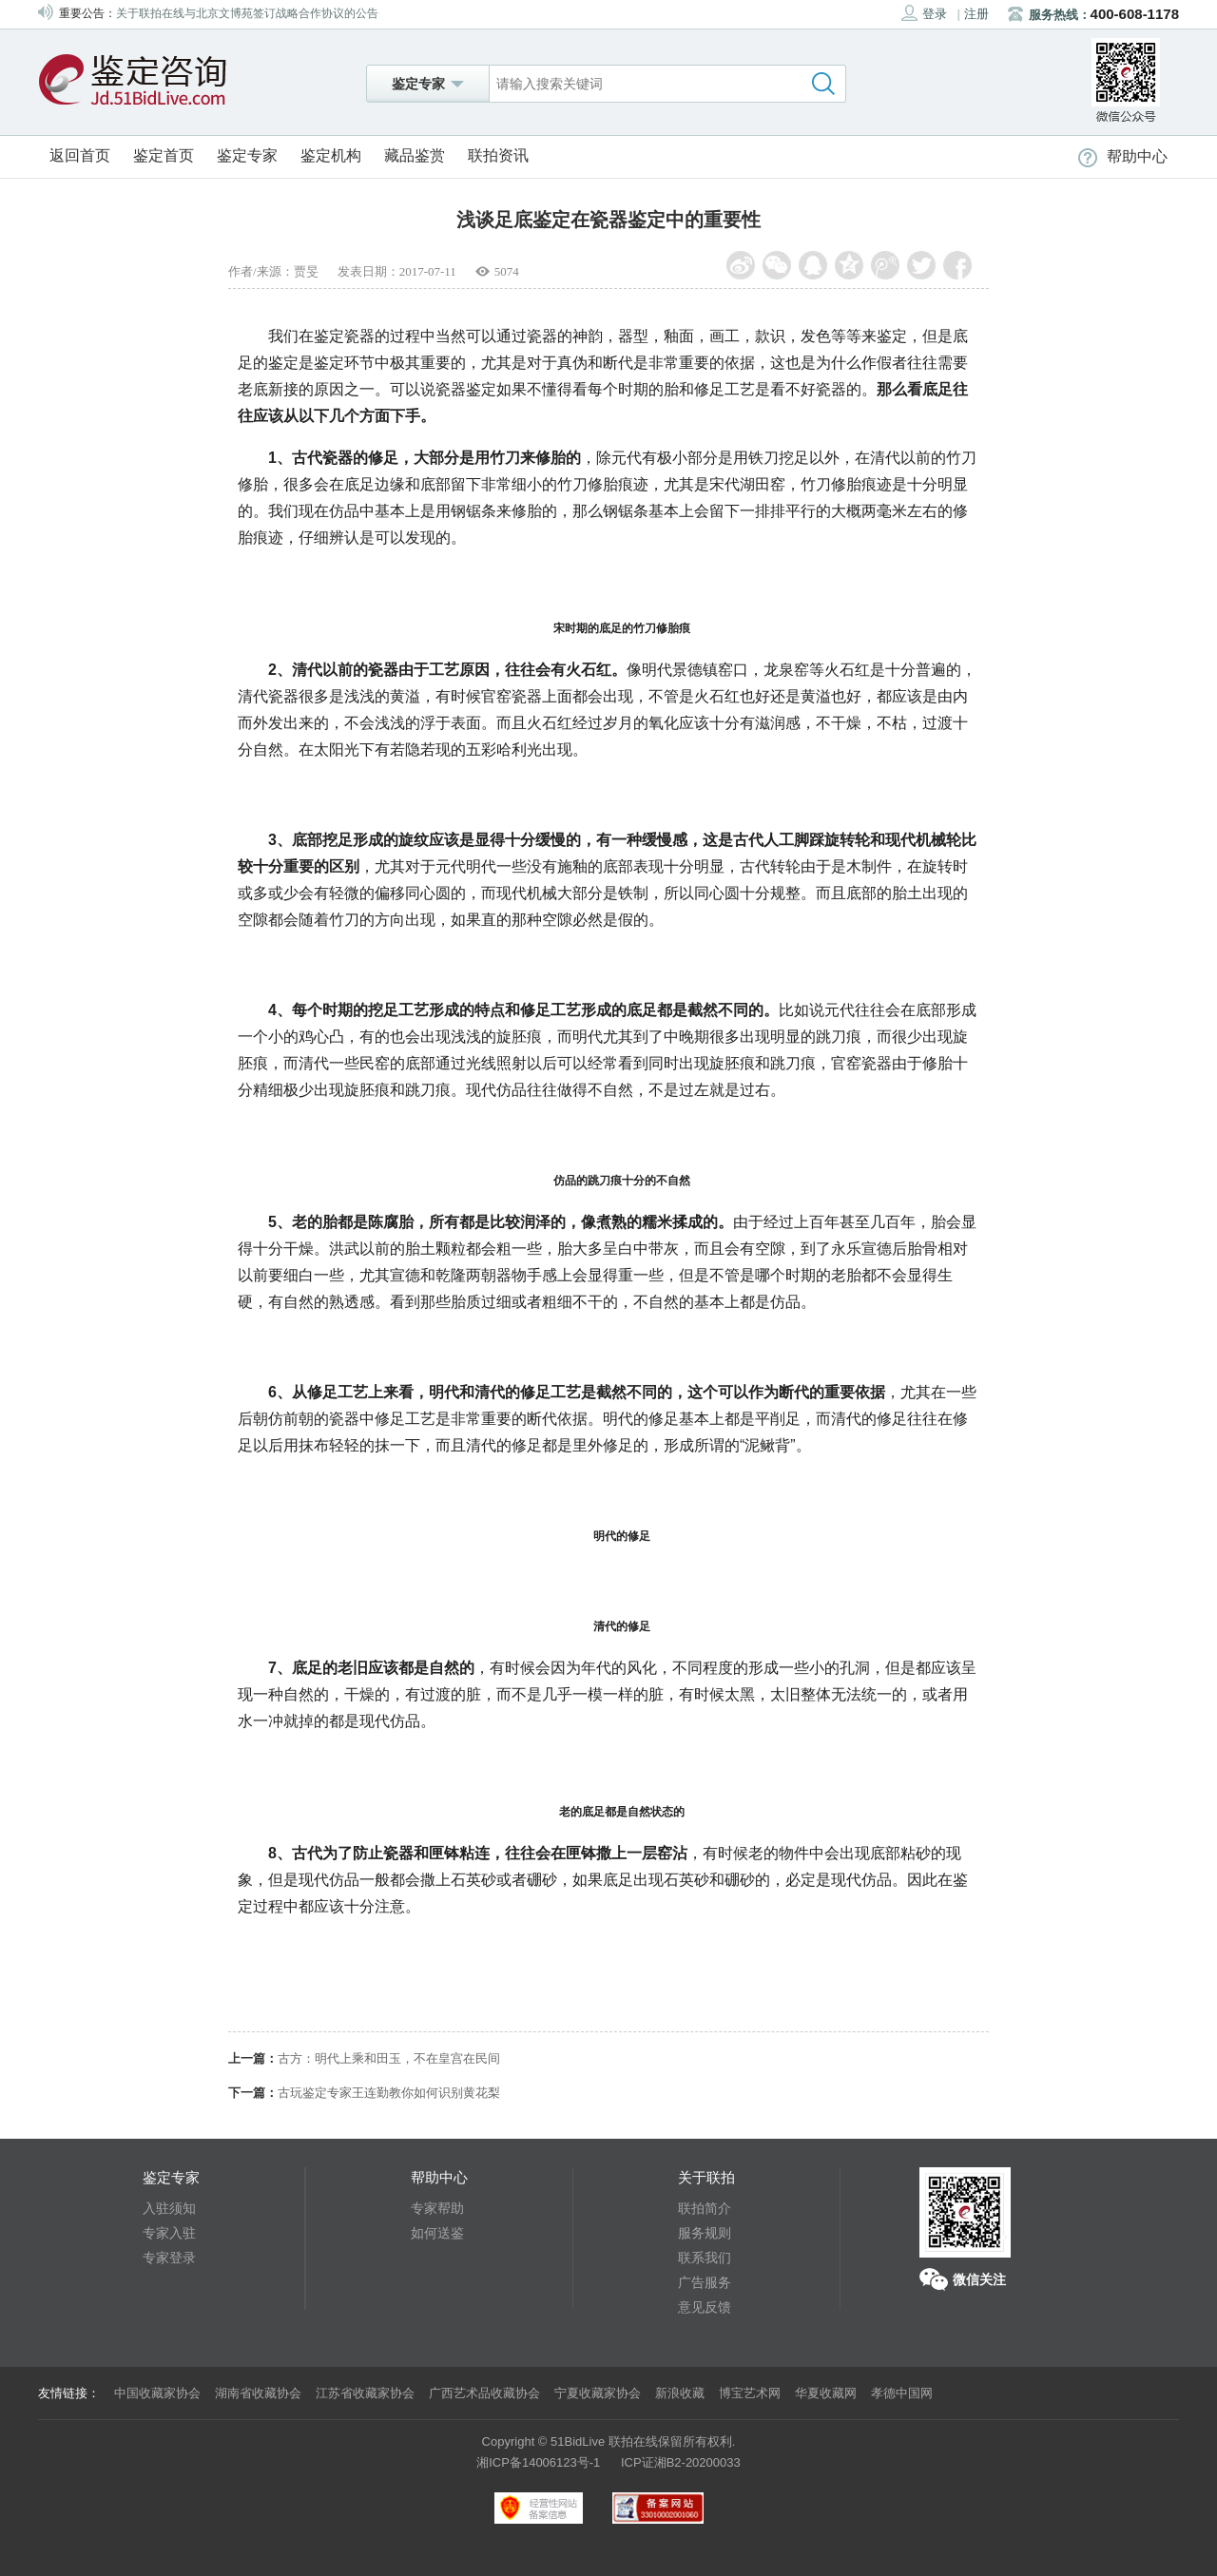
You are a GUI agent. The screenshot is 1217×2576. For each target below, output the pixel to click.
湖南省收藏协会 (258, 2393)
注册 (976, 14)
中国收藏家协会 (157, 2393)
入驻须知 (169, 2208)
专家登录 (169, 2257)
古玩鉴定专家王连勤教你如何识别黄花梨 (389, 2093)
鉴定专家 (247, 155)
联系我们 (704, 2257)
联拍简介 (704, 2208)
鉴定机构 (330, 155)
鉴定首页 (163, 155)
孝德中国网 (902, 2393)
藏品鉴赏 (414, 155)
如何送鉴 (437, 2232)
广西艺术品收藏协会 (484, 2393)
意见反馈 (704, 2307)
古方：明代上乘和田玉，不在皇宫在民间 (389, 2058)
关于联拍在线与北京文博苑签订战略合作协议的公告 (247, 13)
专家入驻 (169, 2232)
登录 (924, 13)
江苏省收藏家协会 (365, 2393)
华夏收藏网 (826, 2393)
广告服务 (704, 2282)
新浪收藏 (680, 2393)
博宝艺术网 (750, 2393)
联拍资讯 (498, 155)
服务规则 (704, 2232)
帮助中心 (1123, 156)
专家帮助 (437, 2208)
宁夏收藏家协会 (597, 2393)
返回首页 (79, 155)
